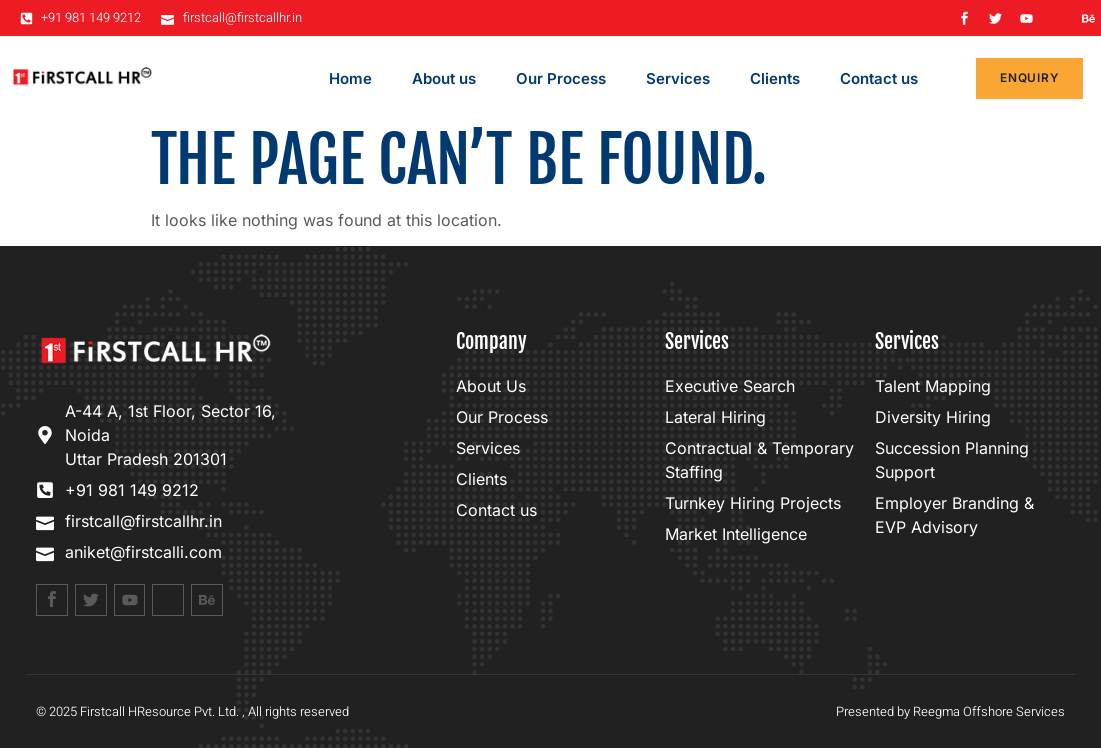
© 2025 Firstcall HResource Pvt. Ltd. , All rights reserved (192, 711)
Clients (775, 78)
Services (678, 78)
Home (350, 78)
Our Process (561, 78)
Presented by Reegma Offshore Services (950, 711)
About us (444, 78)
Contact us (879, 78)
